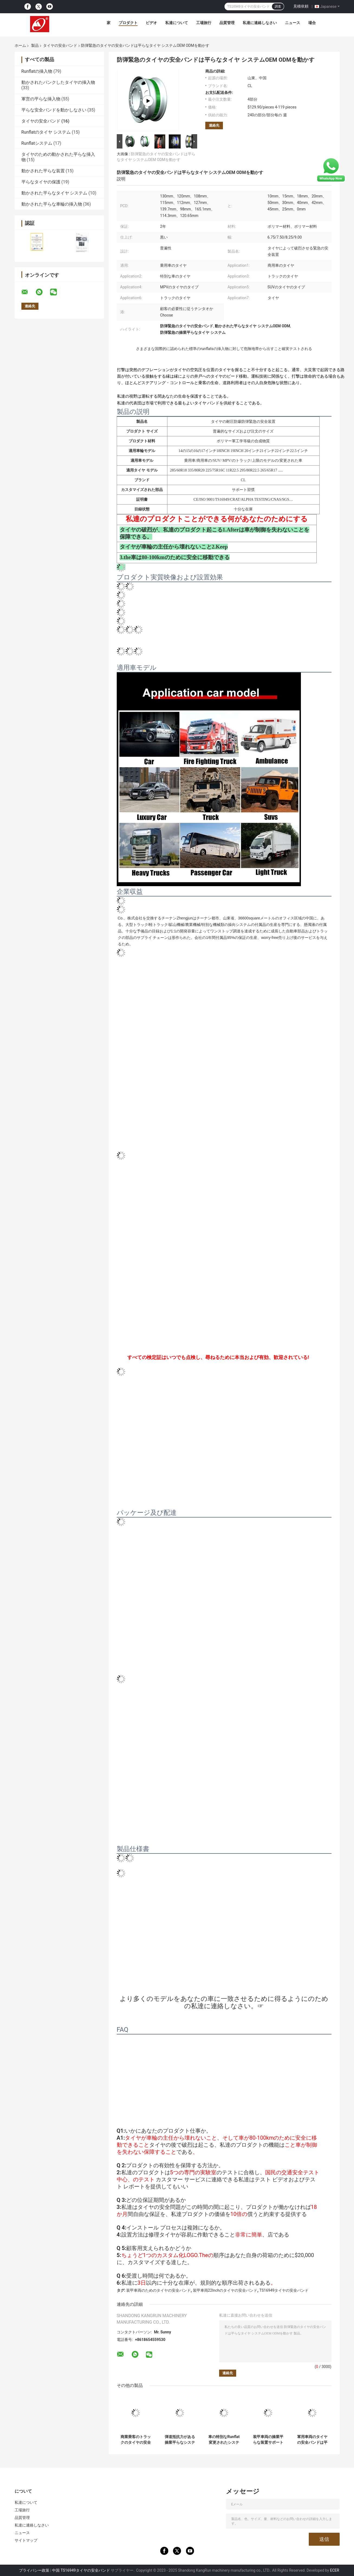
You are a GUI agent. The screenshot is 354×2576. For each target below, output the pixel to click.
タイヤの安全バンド (60, 45)
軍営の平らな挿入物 (40, 98)
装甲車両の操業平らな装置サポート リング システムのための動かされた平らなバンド (268, 2440)
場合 (312, 23)
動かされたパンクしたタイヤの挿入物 (58, 82)
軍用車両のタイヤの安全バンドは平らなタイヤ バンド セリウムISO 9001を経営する (312, 2440)
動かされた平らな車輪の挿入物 (51, 204)
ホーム (20, 45)
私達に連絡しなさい (260, 23)
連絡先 (214, 125)
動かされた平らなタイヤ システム (54, 193)
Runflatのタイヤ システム (46, 132)
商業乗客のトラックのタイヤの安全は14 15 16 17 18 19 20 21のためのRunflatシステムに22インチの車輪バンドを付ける (135, 2440)
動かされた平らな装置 (43, 170)
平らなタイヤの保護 (40, 181)
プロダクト (128, 23)
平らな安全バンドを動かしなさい (53, 110)
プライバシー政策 (34, 2570)
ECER (334, 2570)
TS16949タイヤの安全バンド (284, 2290)
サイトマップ (26, 2540)
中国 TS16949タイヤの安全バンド (81, 2570)
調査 (278, 6)
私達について (176, 23)
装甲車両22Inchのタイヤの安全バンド (225, 2290)
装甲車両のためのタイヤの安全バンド (158, 2290)
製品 (35, 45)
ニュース (292, 23)
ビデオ (151, 23)
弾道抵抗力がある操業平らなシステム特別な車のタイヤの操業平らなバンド (180, 2440)
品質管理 (227, 23)
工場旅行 (203, 23)
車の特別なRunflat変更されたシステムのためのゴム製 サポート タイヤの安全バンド (223, 2440)
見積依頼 (300, 6)
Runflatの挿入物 (37, 71)
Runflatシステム (37, 143)
